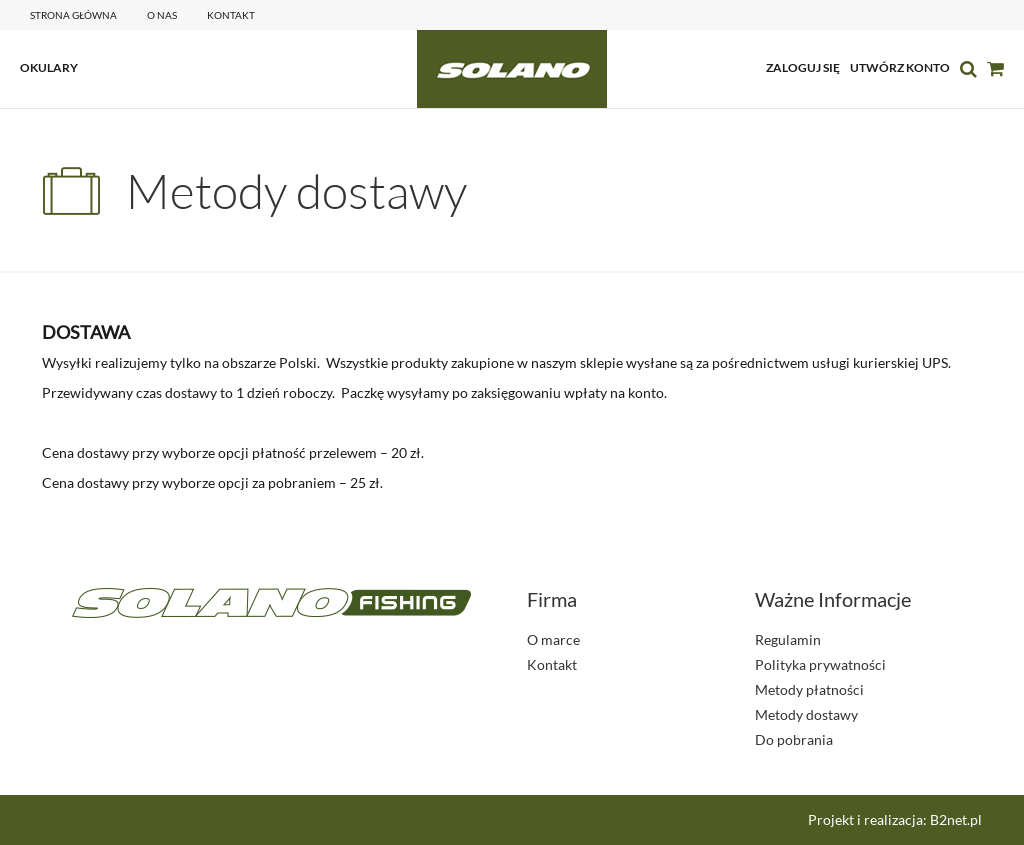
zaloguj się (803, 67)
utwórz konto (900, 67)
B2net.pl (956, 819)
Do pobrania (794, 739)
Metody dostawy (806, 714)
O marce (553, 639)
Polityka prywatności (820, 664)
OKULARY (49, 67)
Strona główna (73, 15)
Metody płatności (809, 689)
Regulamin (788, 639)
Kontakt (552, 664)
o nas (162, 15)
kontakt (231, 15)
